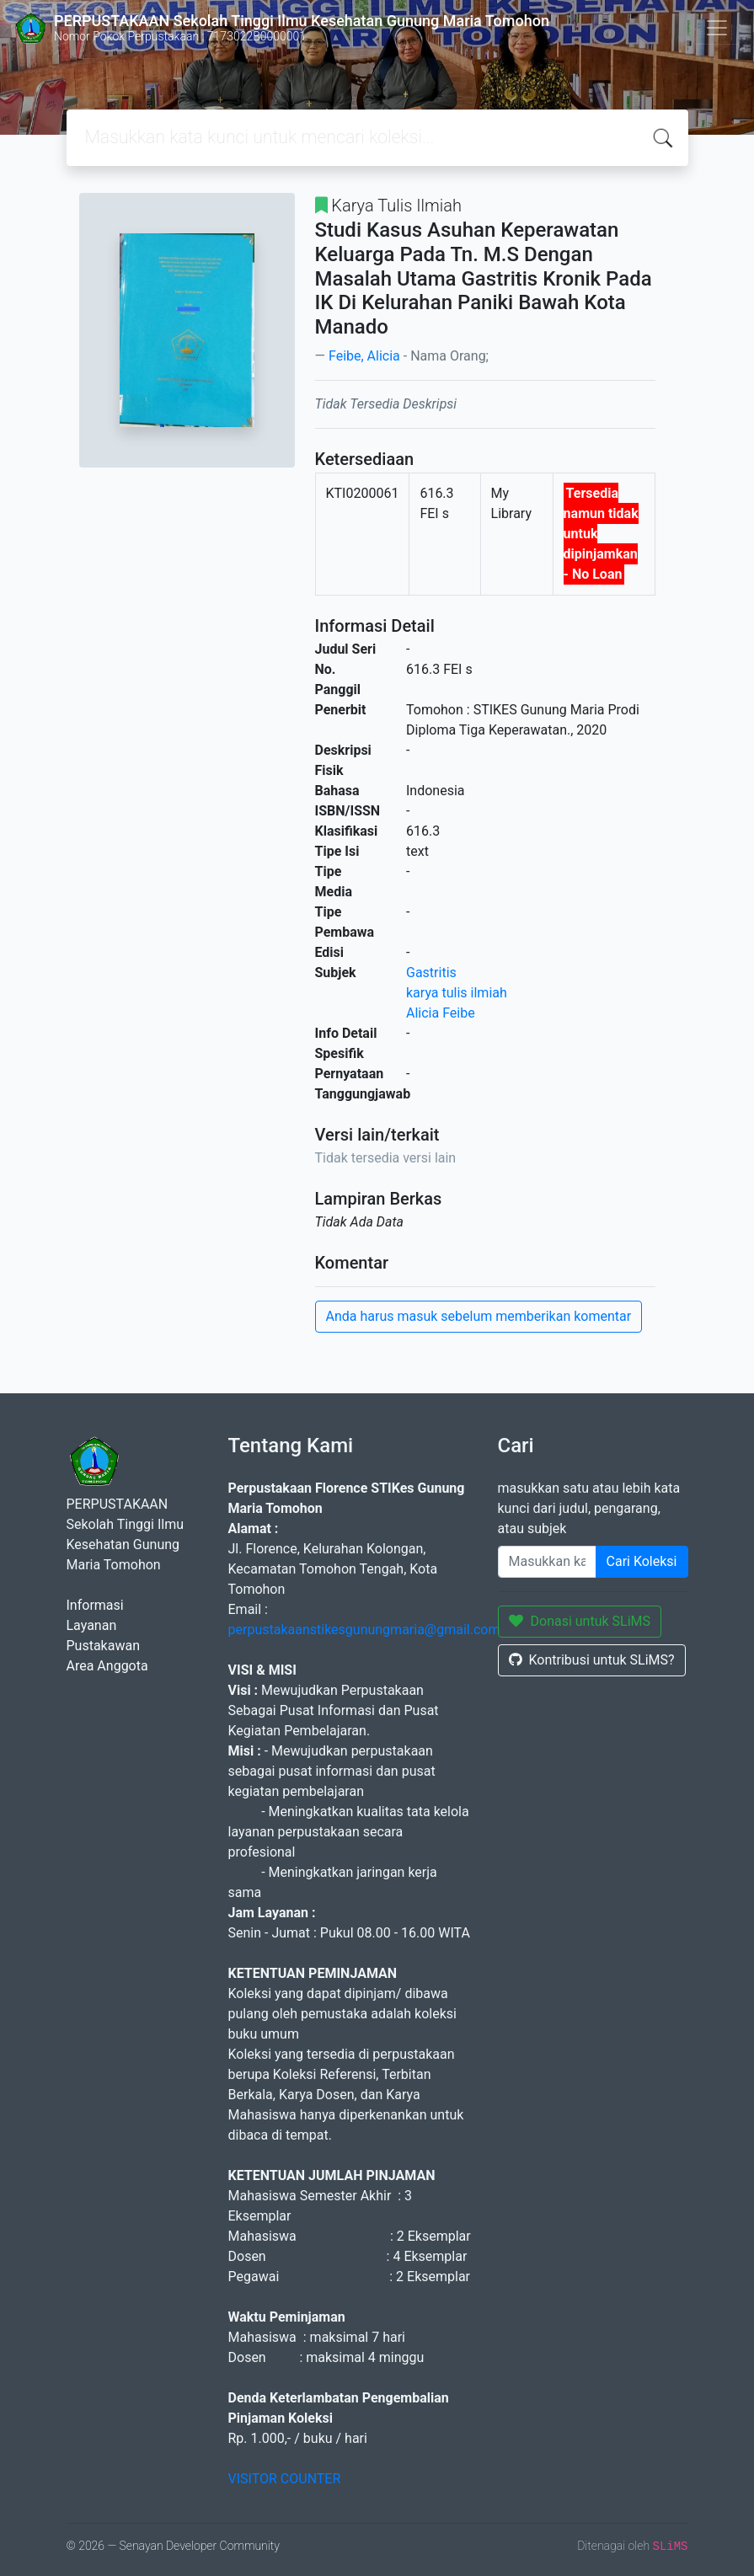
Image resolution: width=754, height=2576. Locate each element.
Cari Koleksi (642, 1561)
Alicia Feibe (440, 1013)
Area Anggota (107, 1666)
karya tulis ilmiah (456, 993)
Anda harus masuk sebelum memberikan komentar (479, 1316)
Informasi (95, 1605)
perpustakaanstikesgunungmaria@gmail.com (364, 1630)
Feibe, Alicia (364, 356)
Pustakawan (103, 1646)
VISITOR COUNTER (284, 2479)
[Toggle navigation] (717, 28)
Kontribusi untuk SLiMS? (592, 1660)
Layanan (92, 1625)
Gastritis (431, 973)
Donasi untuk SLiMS (580, 1621)
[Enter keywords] (547, 1562)
